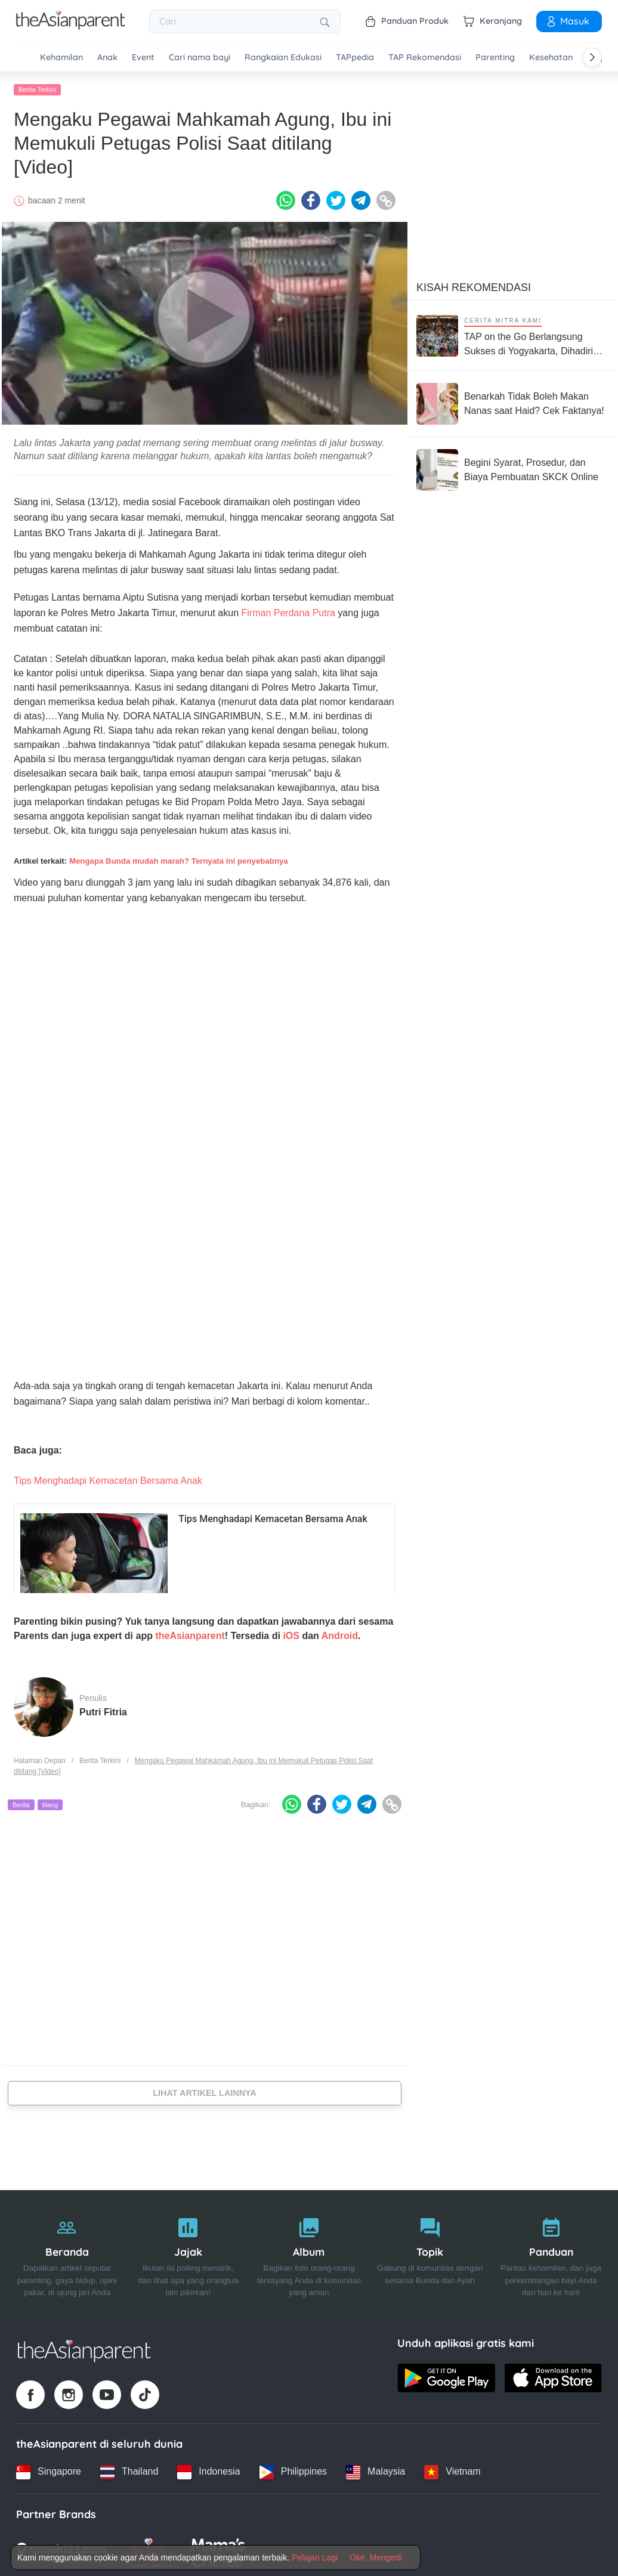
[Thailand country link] (129, 2470)
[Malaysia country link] (375, 2470)
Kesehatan (551, 57)
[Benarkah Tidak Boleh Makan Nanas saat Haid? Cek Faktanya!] (511, 402)
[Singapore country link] (48, 2470)
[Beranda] (67, 2252)
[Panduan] (551, 2252)
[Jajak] (188, 2252)
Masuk (567, 21)
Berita (21, 1802)
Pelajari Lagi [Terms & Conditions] (315, 2557)
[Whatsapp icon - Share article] (285, 198)
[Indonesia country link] (208, 2470)
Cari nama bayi (199, 57)
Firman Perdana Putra (288, 611)
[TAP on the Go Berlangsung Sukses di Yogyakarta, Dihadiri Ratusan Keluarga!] (511, 334)
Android (340, 1634)
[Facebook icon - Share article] (310, 198)
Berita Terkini (37, 87)
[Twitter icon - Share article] (335, 198)
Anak (107, 57)
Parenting (495, 57)
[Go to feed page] (70, 26)
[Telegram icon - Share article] (360, 198)
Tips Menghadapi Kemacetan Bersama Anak (108, 1479)
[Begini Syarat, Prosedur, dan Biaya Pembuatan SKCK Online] (511, 468)
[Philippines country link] (293, 2470)
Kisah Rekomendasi (473, 286)
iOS (291, 1634)
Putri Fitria (103, 1710)
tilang (50, 1802)
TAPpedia (355, 57)
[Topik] (429, 2252)
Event (143, 57)
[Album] (309, 2252)
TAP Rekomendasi (424, 57)
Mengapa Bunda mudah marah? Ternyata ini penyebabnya (178, 859)
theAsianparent (189, 1634)
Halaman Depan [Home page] (40, 1759)
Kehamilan (61, 57)
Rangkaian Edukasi (283, 57)
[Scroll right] (592, 57)
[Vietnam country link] (452, 2470)
